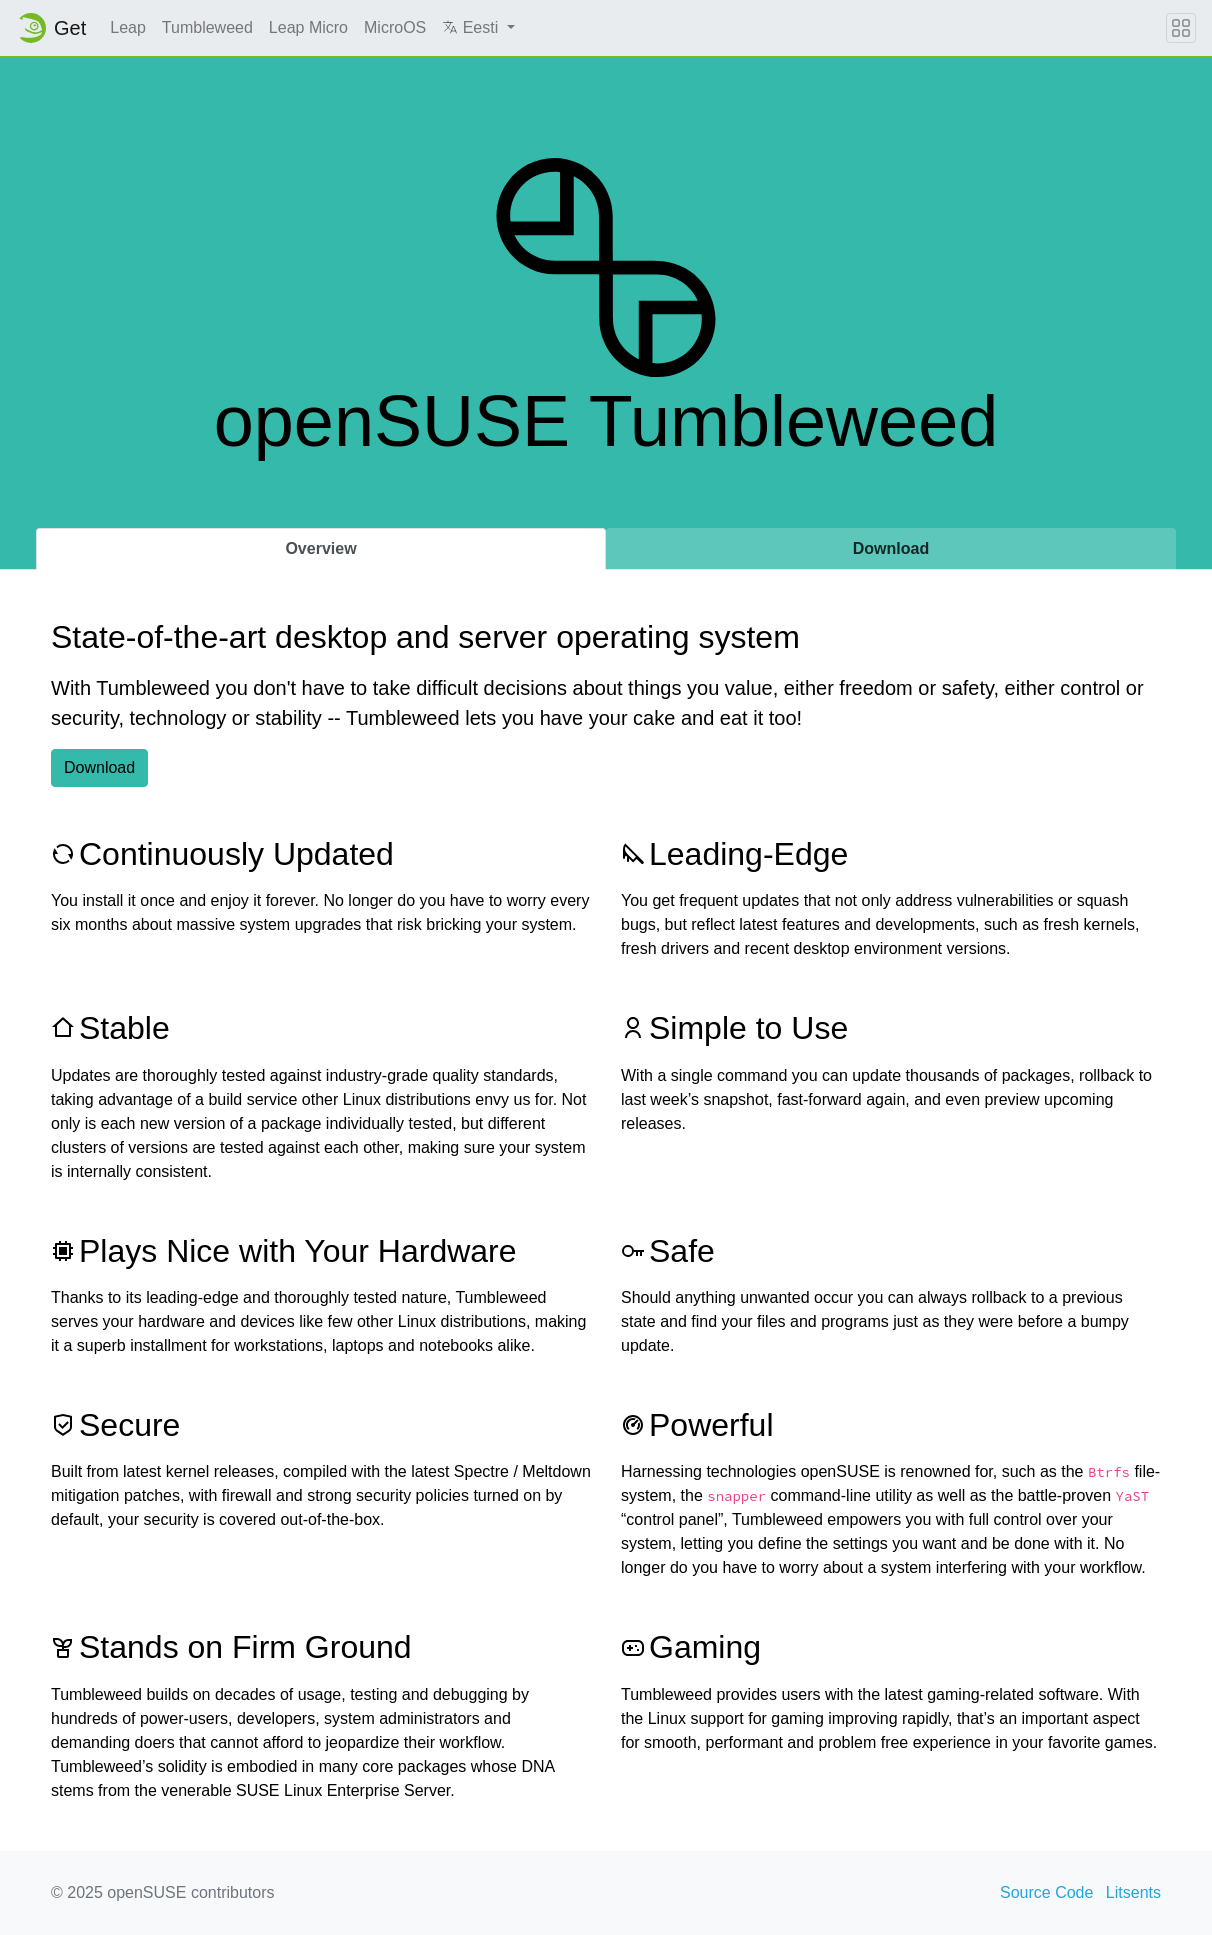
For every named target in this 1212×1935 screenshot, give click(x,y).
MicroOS (395, 27)
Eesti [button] (472, 27)
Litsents (1133, 1892)
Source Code (1046, 1892)
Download (99, 767)
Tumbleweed (207, 27)
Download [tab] (891, 548)
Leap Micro (308, 27)
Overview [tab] (320, 548)
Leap (128, 27)
